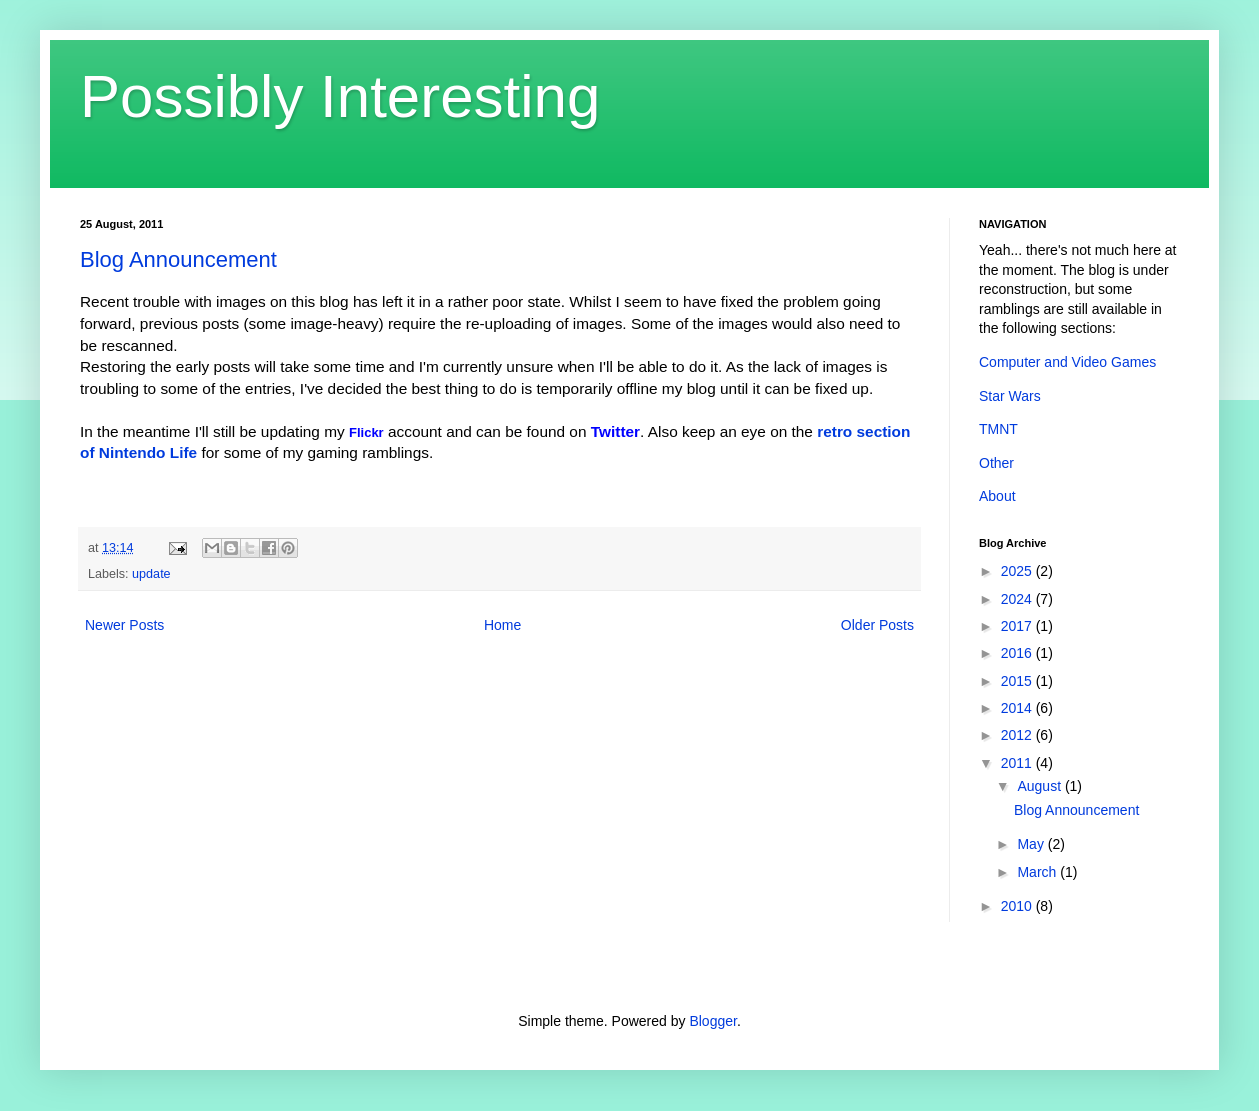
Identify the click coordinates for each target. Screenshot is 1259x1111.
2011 (1018, 763)
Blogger (712, 1021)
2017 (1018, 626)
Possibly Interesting (340, 96)
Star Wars (1010, 396)
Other (996, 463)
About (997, 496)
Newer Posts (124, 625)
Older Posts (877, 625)
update (151, 574)
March (1038, 872)
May (1032, 844)
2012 (1018, 735)
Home (502, 625)
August (1040, 786)
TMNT (998, 429)
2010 (1018, 906)
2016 (1018, 653)
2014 (1018, 708)
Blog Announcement (178, 259)
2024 (1018, 599)
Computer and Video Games (1067, 362)
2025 (1018, 571)
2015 (1018, 681)
